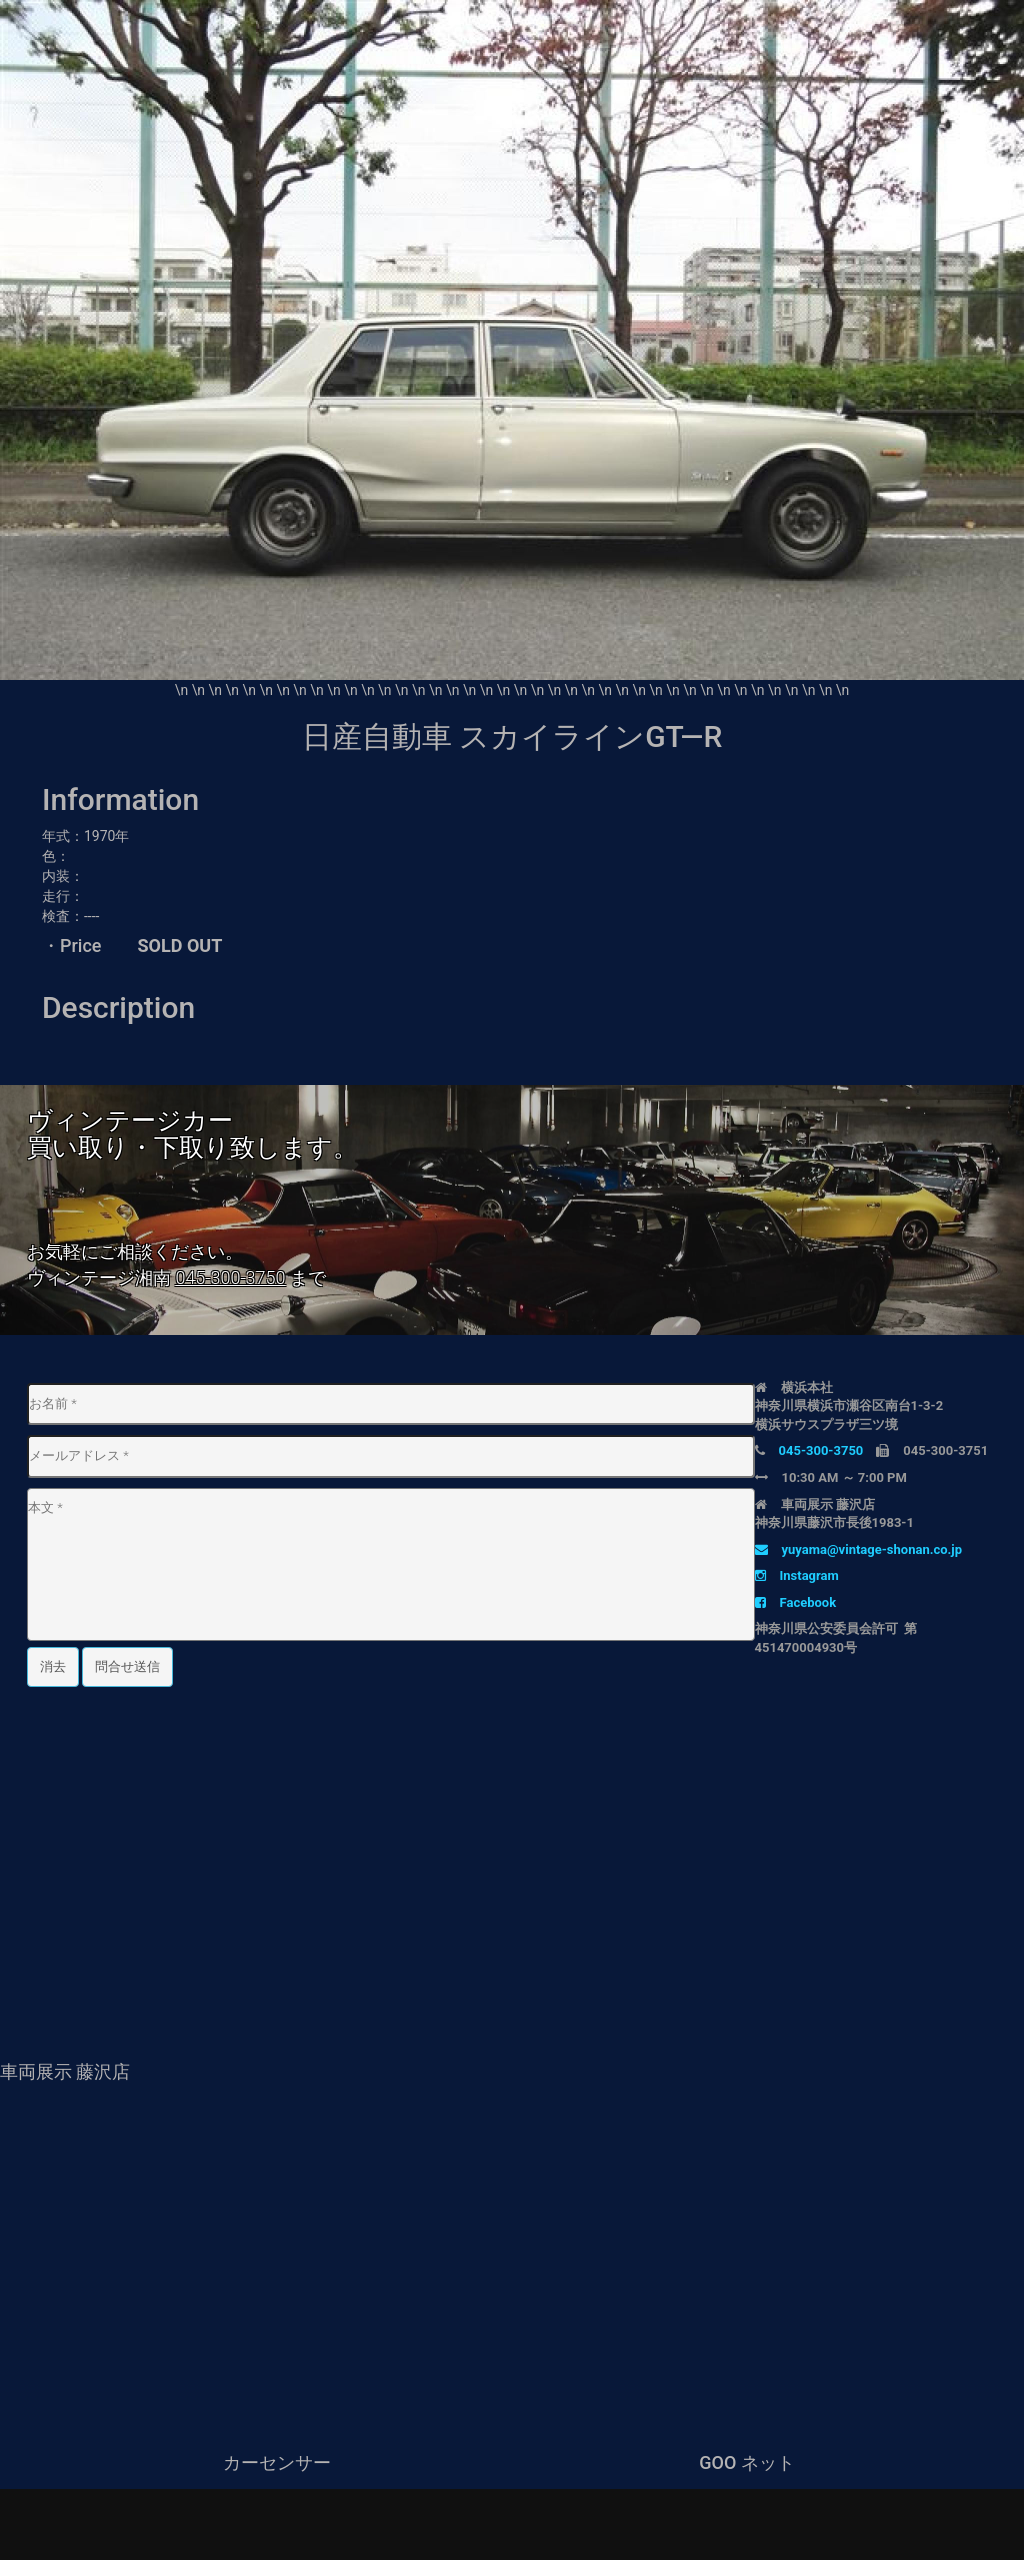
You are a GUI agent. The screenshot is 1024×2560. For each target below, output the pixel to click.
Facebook (796, 1602)
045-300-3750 (230, 1277)
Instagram (797, 1575)
